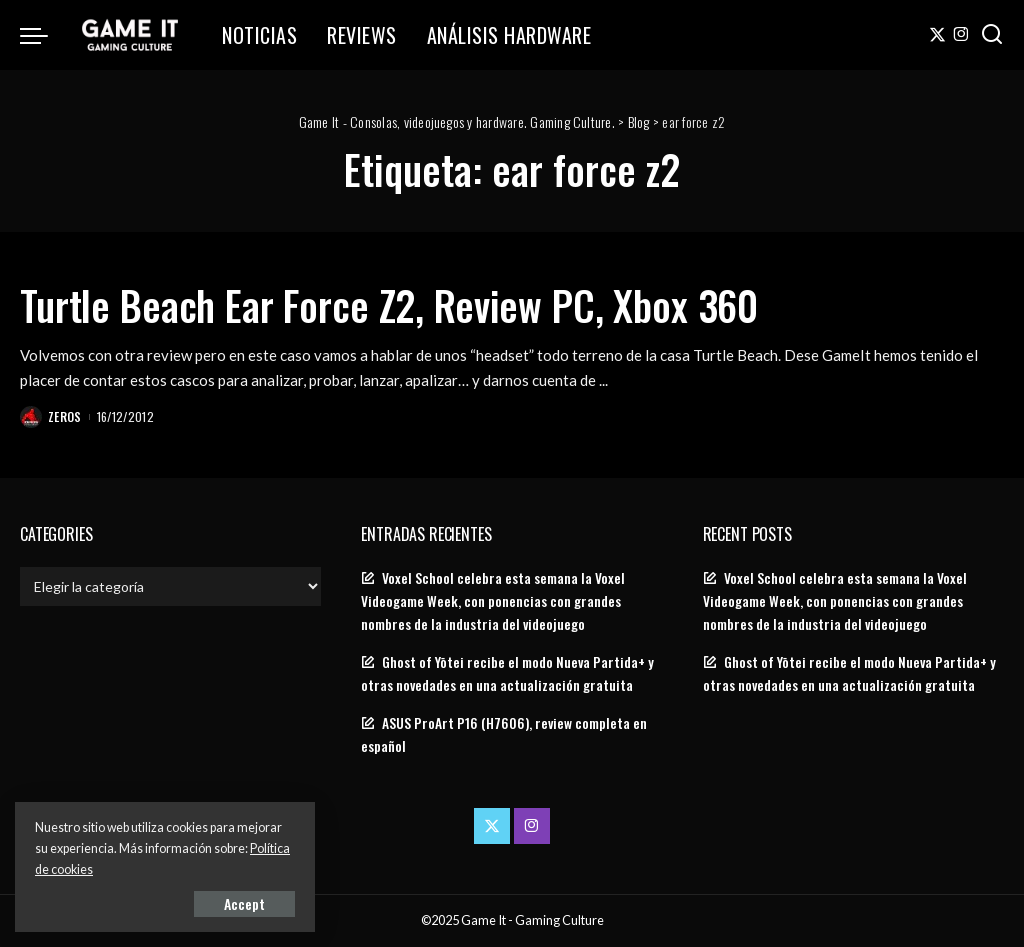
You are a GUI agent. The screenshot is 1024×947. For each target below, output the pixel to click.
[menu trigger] (44, 35)
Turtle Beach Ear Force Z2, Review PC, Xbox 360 (389, 305)
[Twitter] (937, 35)
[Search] (992, 35)
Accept (244, 903)
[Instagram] (961, 35)
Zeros (65, 416)
